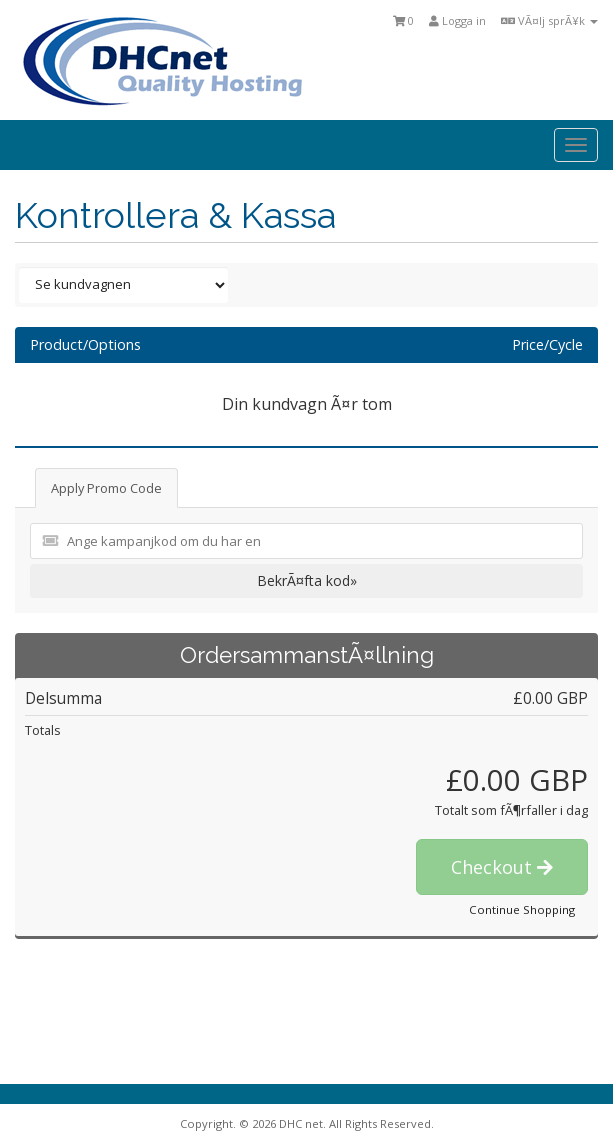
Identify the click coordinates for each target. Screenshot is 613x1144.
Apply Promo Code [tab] (106, 488)
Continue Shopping (522, 909)
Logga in (457, 20)
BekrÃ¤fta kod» (307, 580)
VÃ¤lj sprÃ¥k (549, 20)
